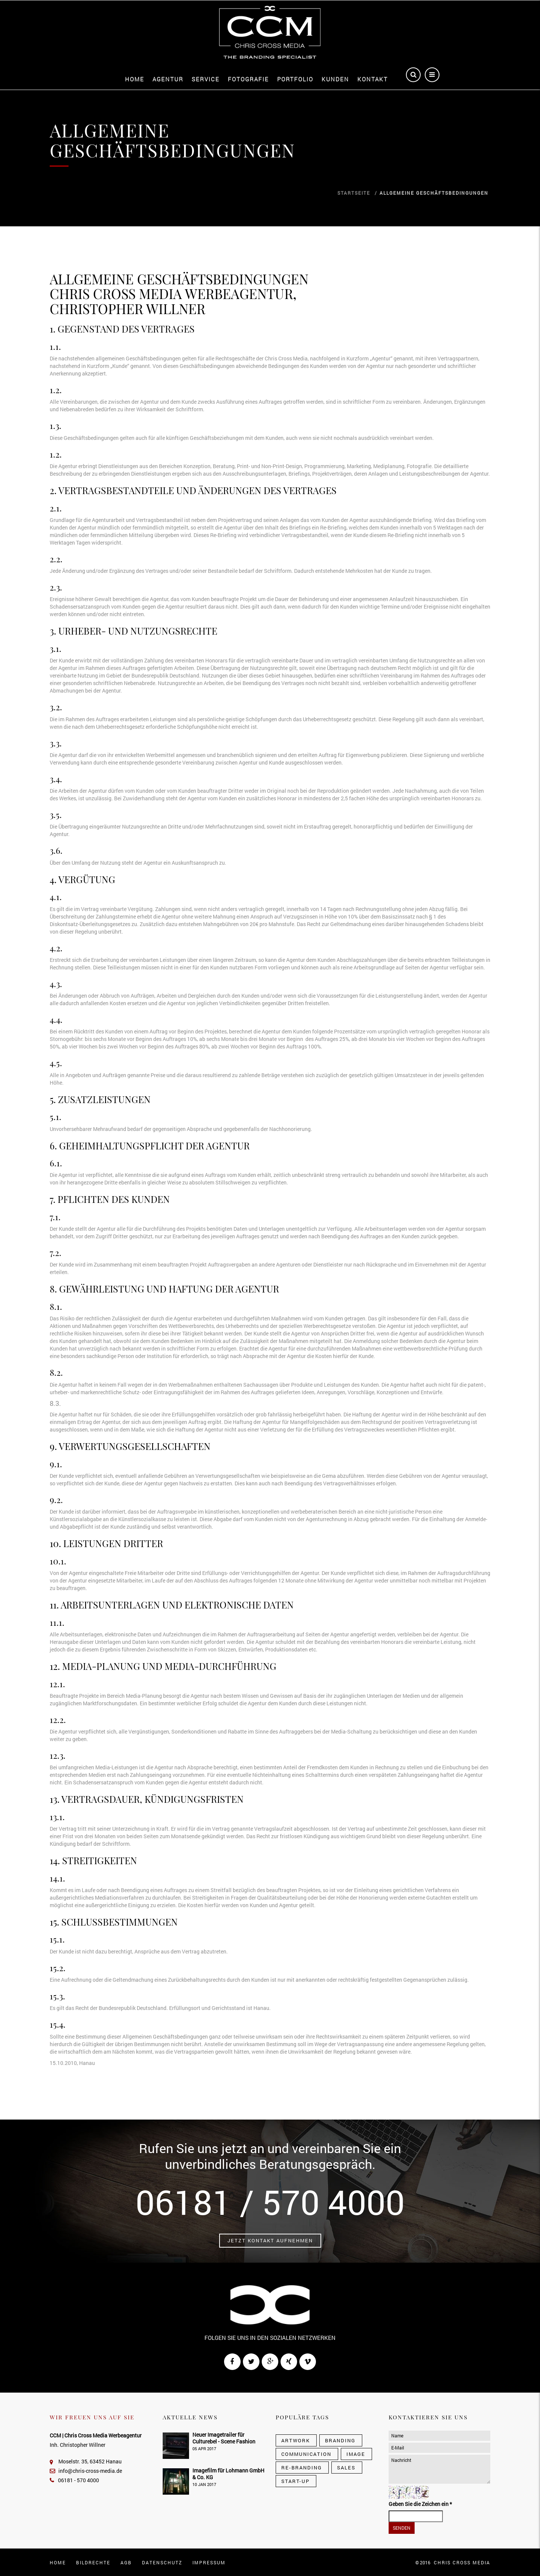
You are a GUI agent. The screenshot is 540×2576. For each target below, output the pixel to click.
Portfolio (295, 79)
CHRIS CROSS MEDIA (462, 2562)
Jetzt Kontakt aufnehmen (270, 2240)
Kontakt (372, 79)
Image (355, 2454)
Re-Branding (301, 2467)
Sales (346, 2467)
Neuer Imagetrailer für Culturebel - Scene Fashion (223, 2438)
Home (134, 79)
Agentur (168, 79)
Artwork (295, 2440)
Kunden (335, 79)
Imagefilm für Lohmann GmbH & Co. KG (228, 2474)
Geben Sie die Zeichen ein (420, 2503)
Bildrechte (93, 2562)
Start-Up (295, 2481)
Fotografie (248, 79)
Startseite (353, 193)
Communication (306, 2454)
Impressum (209, 2562)
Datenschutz (162, 2562)
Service (206, 79)
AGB (126, 2562)
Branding (340, 2440)
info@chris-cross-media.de (86, 2470)
